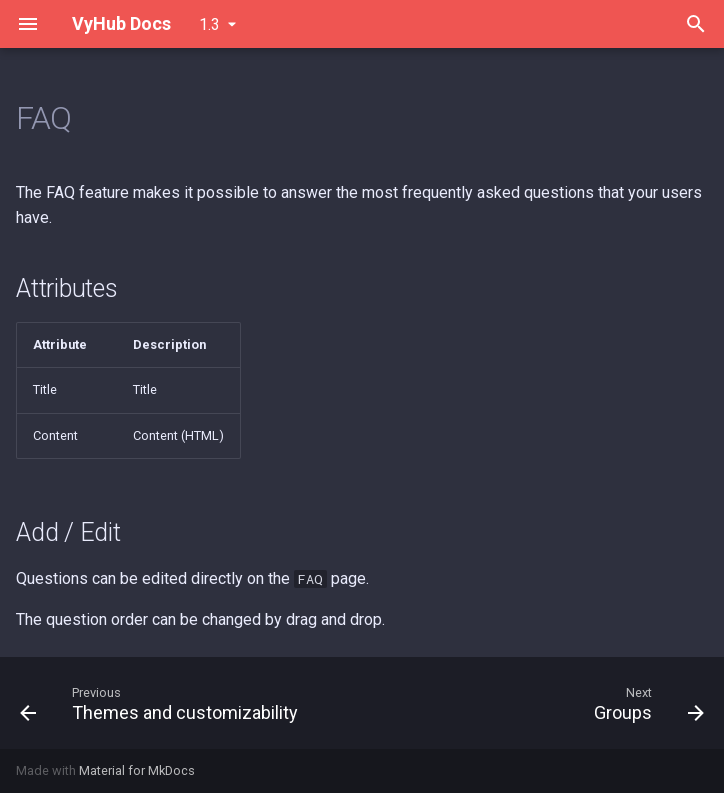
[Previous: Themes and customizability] (162, 703)
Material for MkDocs (137, 770)
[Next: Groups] (645, 703)
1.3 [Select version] (209, 24)
